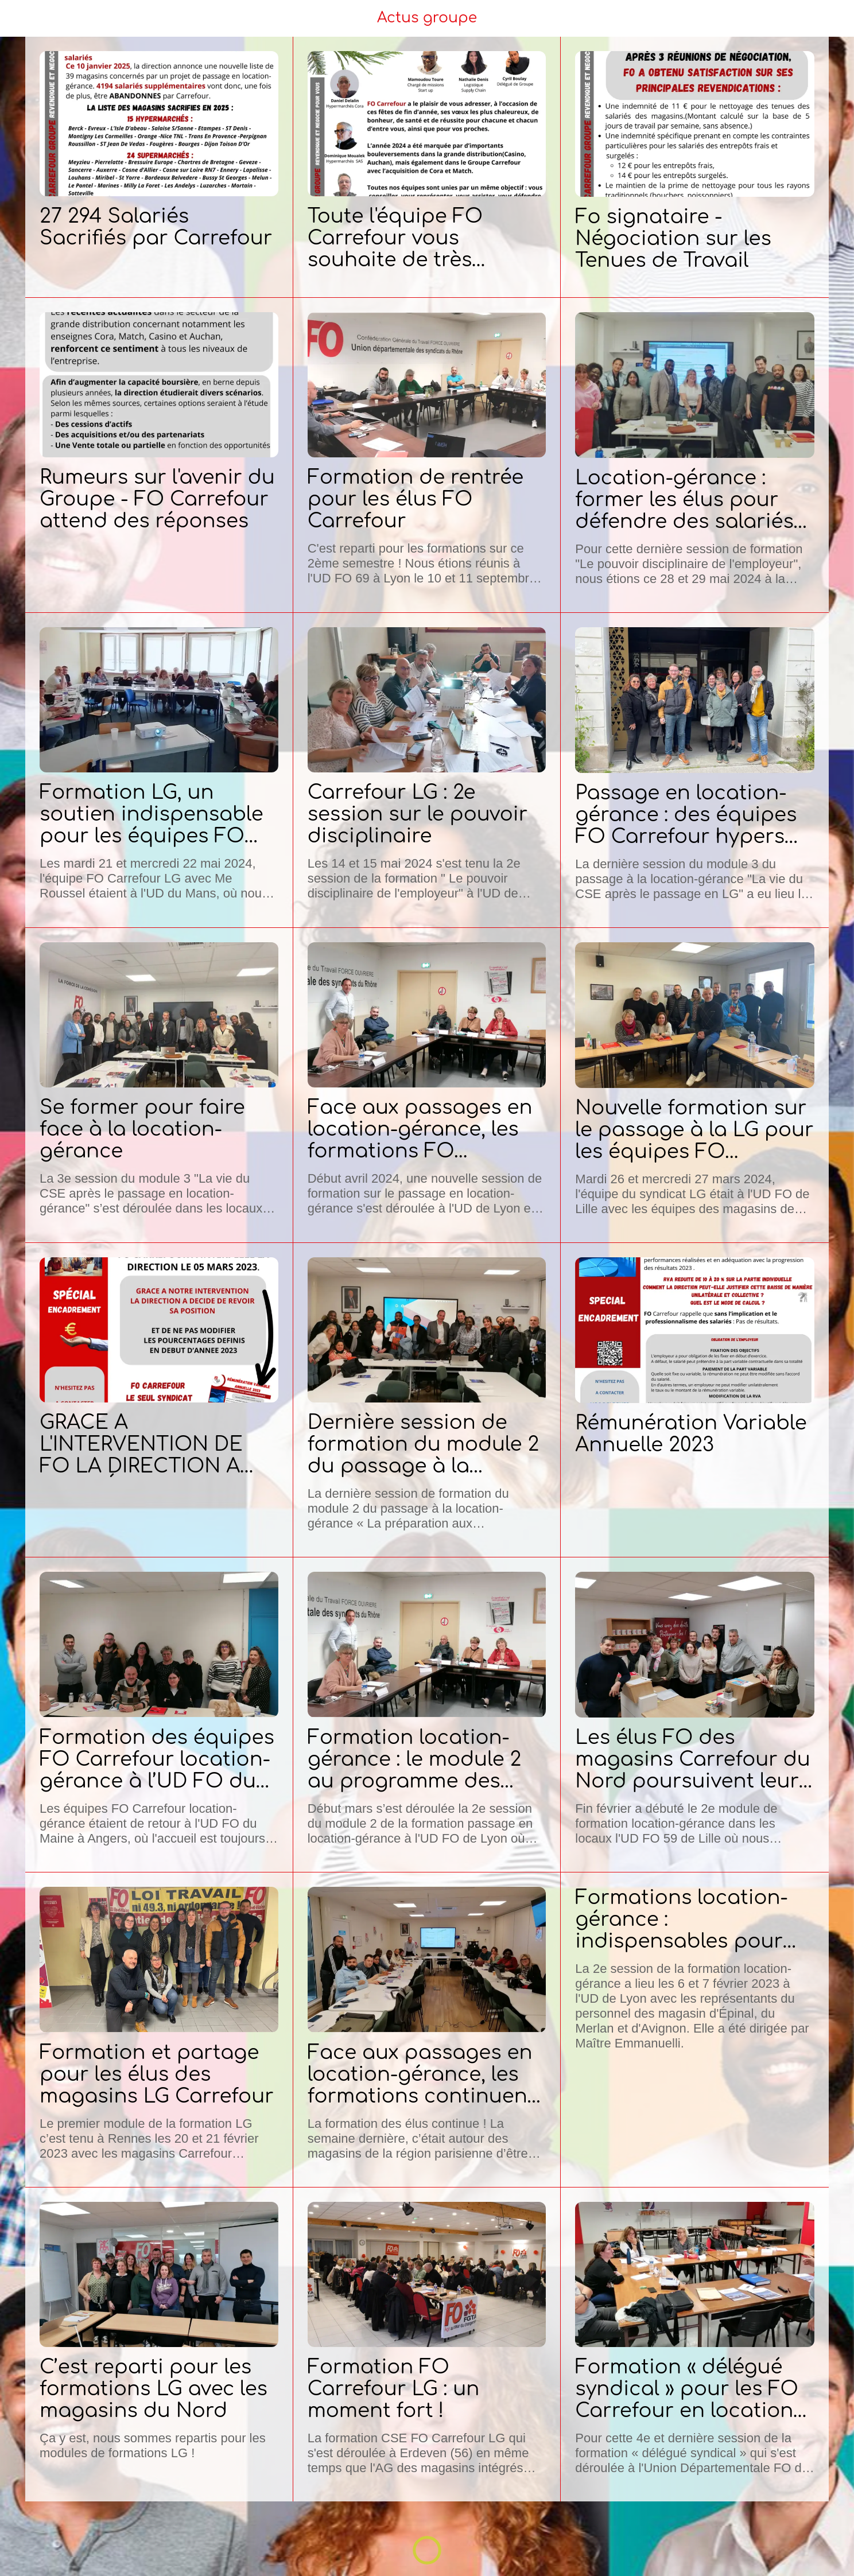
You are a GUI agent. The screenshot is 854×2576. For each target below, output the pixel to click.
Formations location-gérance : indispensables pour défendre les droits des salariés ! (691, 1919)
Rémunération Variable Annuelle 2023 (690, 1434)
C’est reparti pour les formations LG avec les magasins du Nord (153, 2389)
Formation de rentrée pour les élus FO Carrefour (415, 499)
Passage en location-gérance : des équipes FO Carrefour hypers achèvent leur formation (686, 815)
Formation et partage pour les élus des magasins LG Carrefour (157, 2074)
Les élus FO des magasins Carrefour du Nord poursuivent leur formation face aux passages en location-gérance (692, 1759)
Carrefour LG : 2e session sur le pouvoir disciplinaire (418, 814)
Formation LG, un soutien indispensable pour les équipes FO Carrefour (151, 814)
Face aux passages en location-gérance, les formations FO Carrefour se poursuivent (420, 1129)
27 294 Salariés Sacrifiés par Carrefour (156, 227)
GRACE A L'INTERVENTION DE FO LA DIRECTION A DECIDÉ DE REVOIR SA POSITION (151, 1444)
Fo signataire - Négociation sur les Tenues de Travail (673, 238)
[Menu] (23, 18)
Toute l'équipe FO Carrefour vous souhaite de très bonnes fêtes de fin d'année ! (404, 238)
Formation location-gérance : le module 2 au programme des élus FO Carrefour (415, 1759)
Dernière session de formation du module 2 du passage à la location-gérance (423, 1444)
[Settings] (831, 18)
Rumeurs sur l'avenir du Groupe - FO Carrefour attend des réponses (157, 499)
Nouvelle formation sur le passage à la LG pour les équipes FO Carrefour (694, 1130)
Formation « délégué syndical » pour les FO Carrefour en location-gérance (688, 2389)
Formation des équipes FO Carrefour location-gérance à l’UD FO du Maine (157, 1759)
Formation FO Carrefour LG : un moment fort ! (394, 2389)
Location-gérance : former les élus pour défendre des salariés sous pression (684, 500)
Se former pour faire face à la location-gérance (142, 1129)
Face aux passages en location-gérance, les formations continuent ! (421, 2074)
